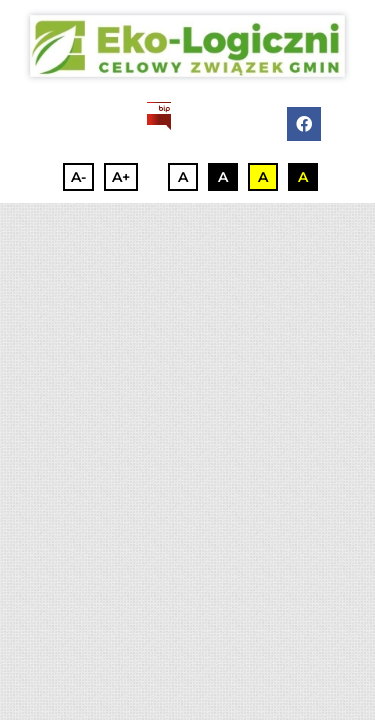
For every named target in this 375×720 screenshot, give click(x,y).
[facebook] (304, 124)
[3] (187, 46)
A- (78, 177)
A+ (121, 177)
